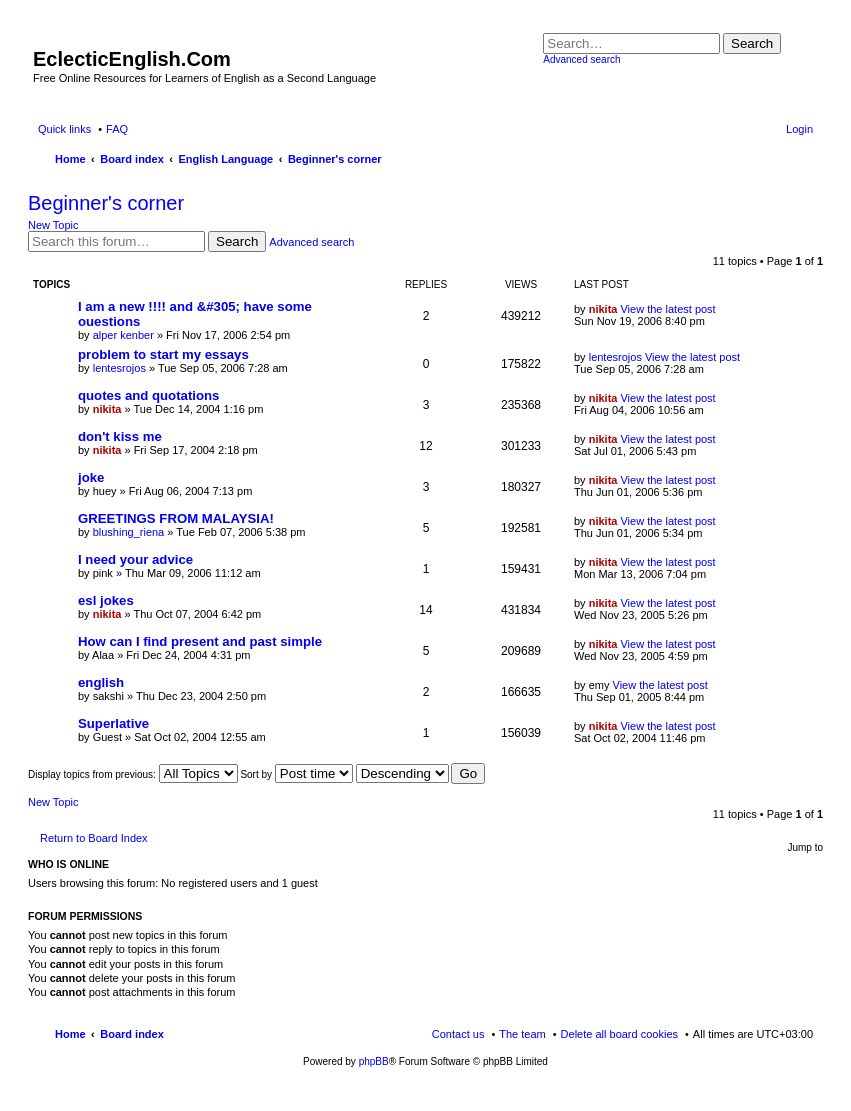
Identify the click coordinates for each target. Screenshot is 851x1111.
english (101, 682)
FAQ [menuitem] (117, 129)
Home (70, 1034)
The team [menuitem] (522, 1034)
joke (91, 477)
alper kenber (123, 335)
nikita (603, 309)
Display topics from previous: (133, 774)
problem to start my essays (163, 354)
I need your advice (135, 559)
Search (752, 43)
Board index (132, 1034)
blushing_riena (129, 532)
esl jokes (106, 600)
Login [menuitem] (799, 129)
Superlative (113, 723)
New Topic (53, 225)
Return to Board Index (94, 838)
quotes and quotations (148, 395)
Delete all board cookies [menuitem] (619, 1034)
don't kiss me (120, 436)
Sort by (296, 774)
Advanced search (581, 59)
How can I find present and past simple (200, 641)
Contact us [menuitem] (458, 1034)
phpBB (374, 1061)
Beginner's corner (106, 203)
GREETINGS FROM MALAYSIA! (176, 518)
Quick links (64, 129)
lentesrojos (119, 368)
